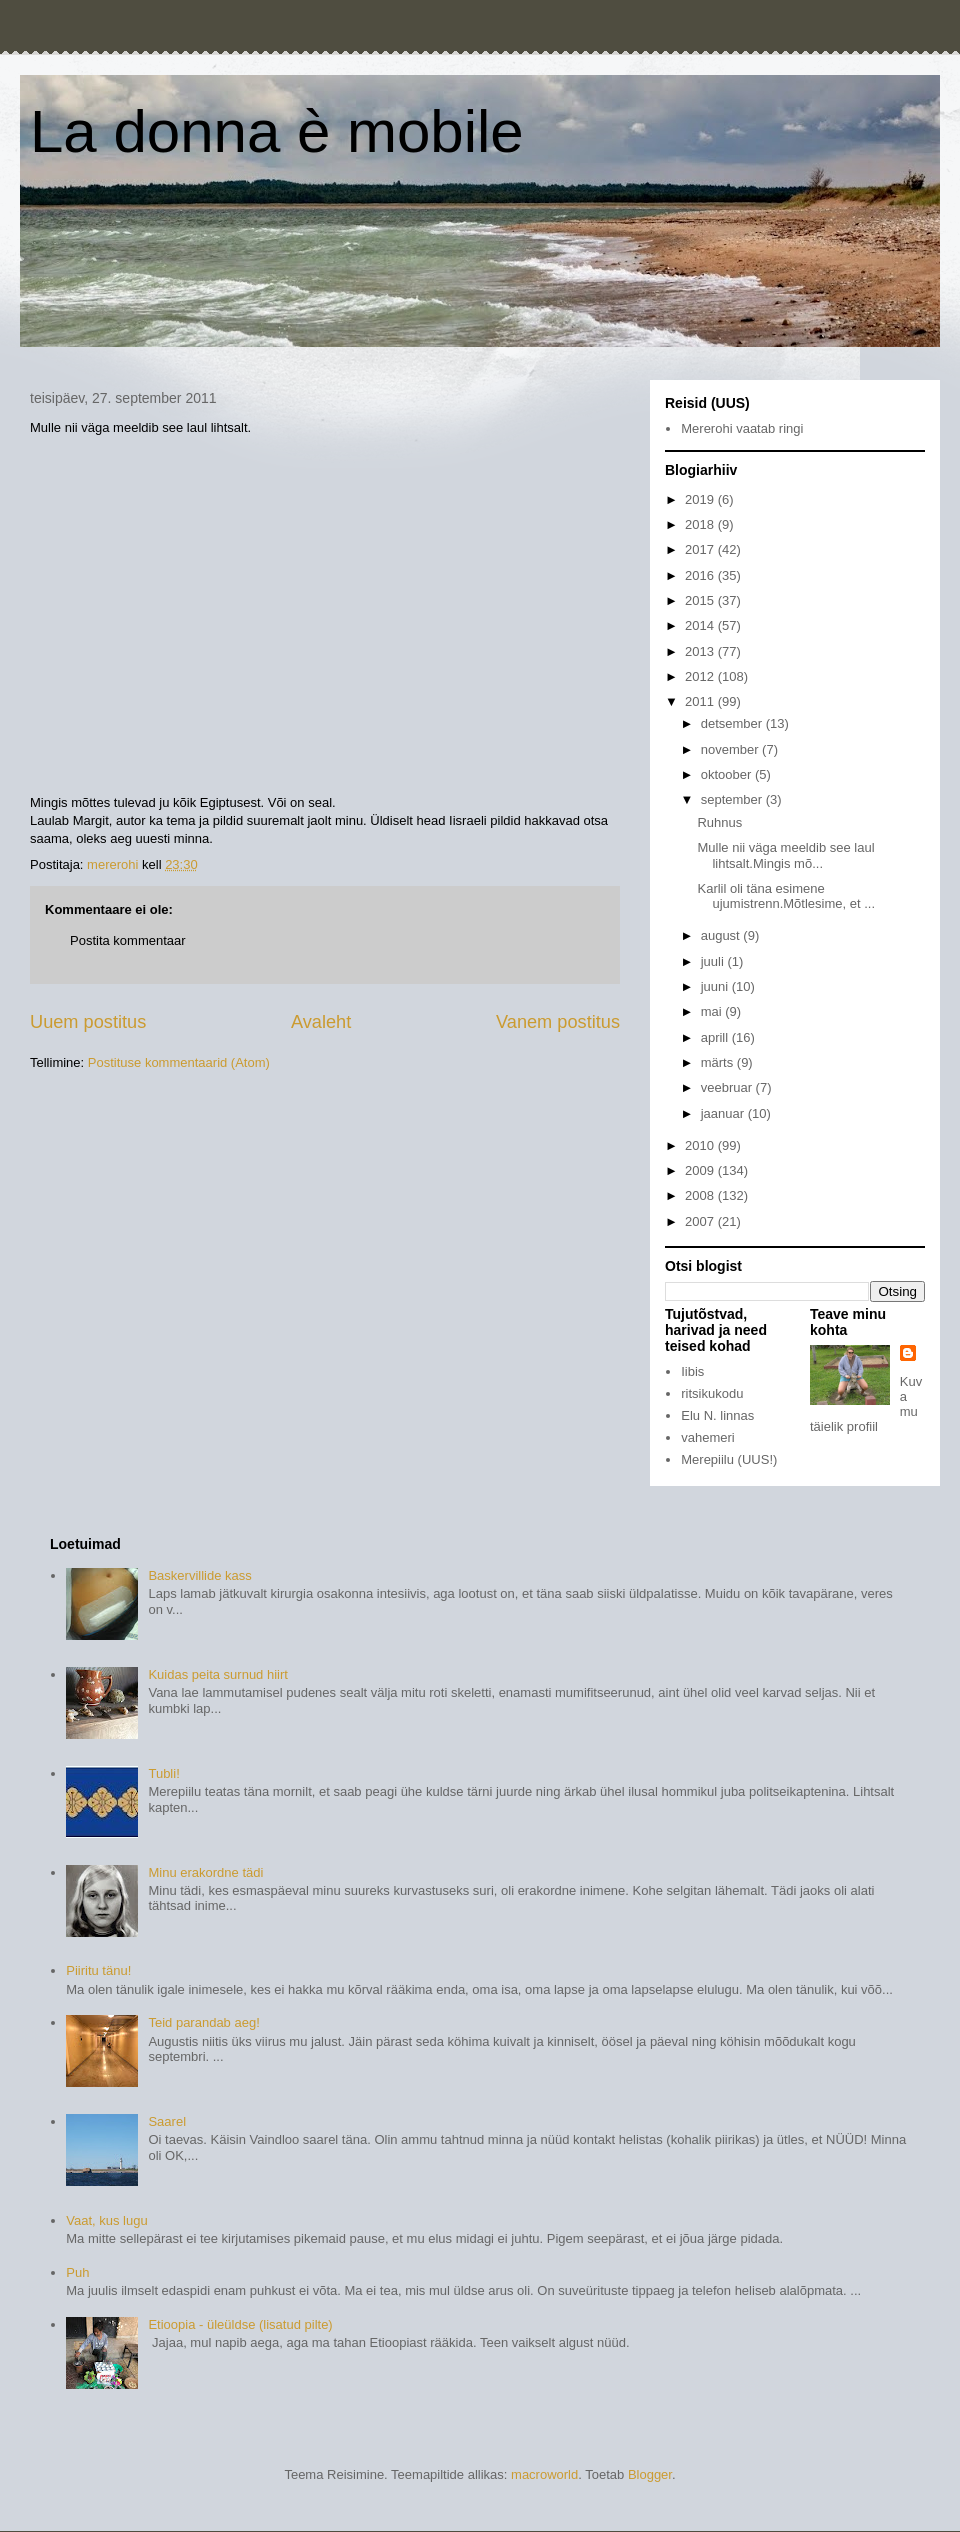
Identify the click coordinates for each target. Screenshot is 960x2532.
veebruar (728, 1087)
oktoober (728, 774)
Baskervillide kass (199, 1575)
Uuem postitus (88, 1022)
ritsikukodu (712, 1393)
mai (713, 1011)
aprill (716, 1037)
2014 (701, 625)
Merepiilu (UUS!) (729, 1459)
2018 (701, 524)
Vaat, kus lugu (106, 2220)
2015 (701, 600)
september (733, 799)
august (722, 935)
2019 (701, 499)
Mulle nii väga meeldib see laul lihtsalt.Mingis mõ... (785, 855)
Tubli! (163, 1773)
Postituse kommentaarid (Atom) (179, 1062)
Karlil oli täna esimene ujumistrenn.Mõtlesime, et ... (786, 896)
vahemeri (707, 1437)
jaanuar (724, 1113)
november (731, 749)
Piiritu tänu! (98, 1970)
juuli (714, 961)
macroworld (544, 2474)
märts (719, 1062)
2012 (701, 676)
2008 (701, 1195)
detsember (733, 723)
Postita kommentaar (128, 940)
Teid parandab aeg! (203, 2022)
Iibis (692, 1371)
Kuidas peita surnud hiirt (217, 1674)
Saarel (167, 2121)
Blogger (650, 2474)
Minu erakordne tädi (205, 1872)
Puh (77, 2272)
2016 (701, 575)
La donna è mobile (277, 131)
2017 (701, 549)
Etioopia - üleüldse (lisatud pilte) (240, 2324)
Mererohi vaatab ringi (742, 428)
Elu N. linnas (717, 1415)
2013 (701, 651)
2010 (701, 1145)
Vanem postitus (558, 1022)
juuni (716, 986)
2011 (701, 701)
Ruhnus (719, 822)
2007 (701, 1221)
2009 (701, 1170)
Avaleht (321, 1022)
